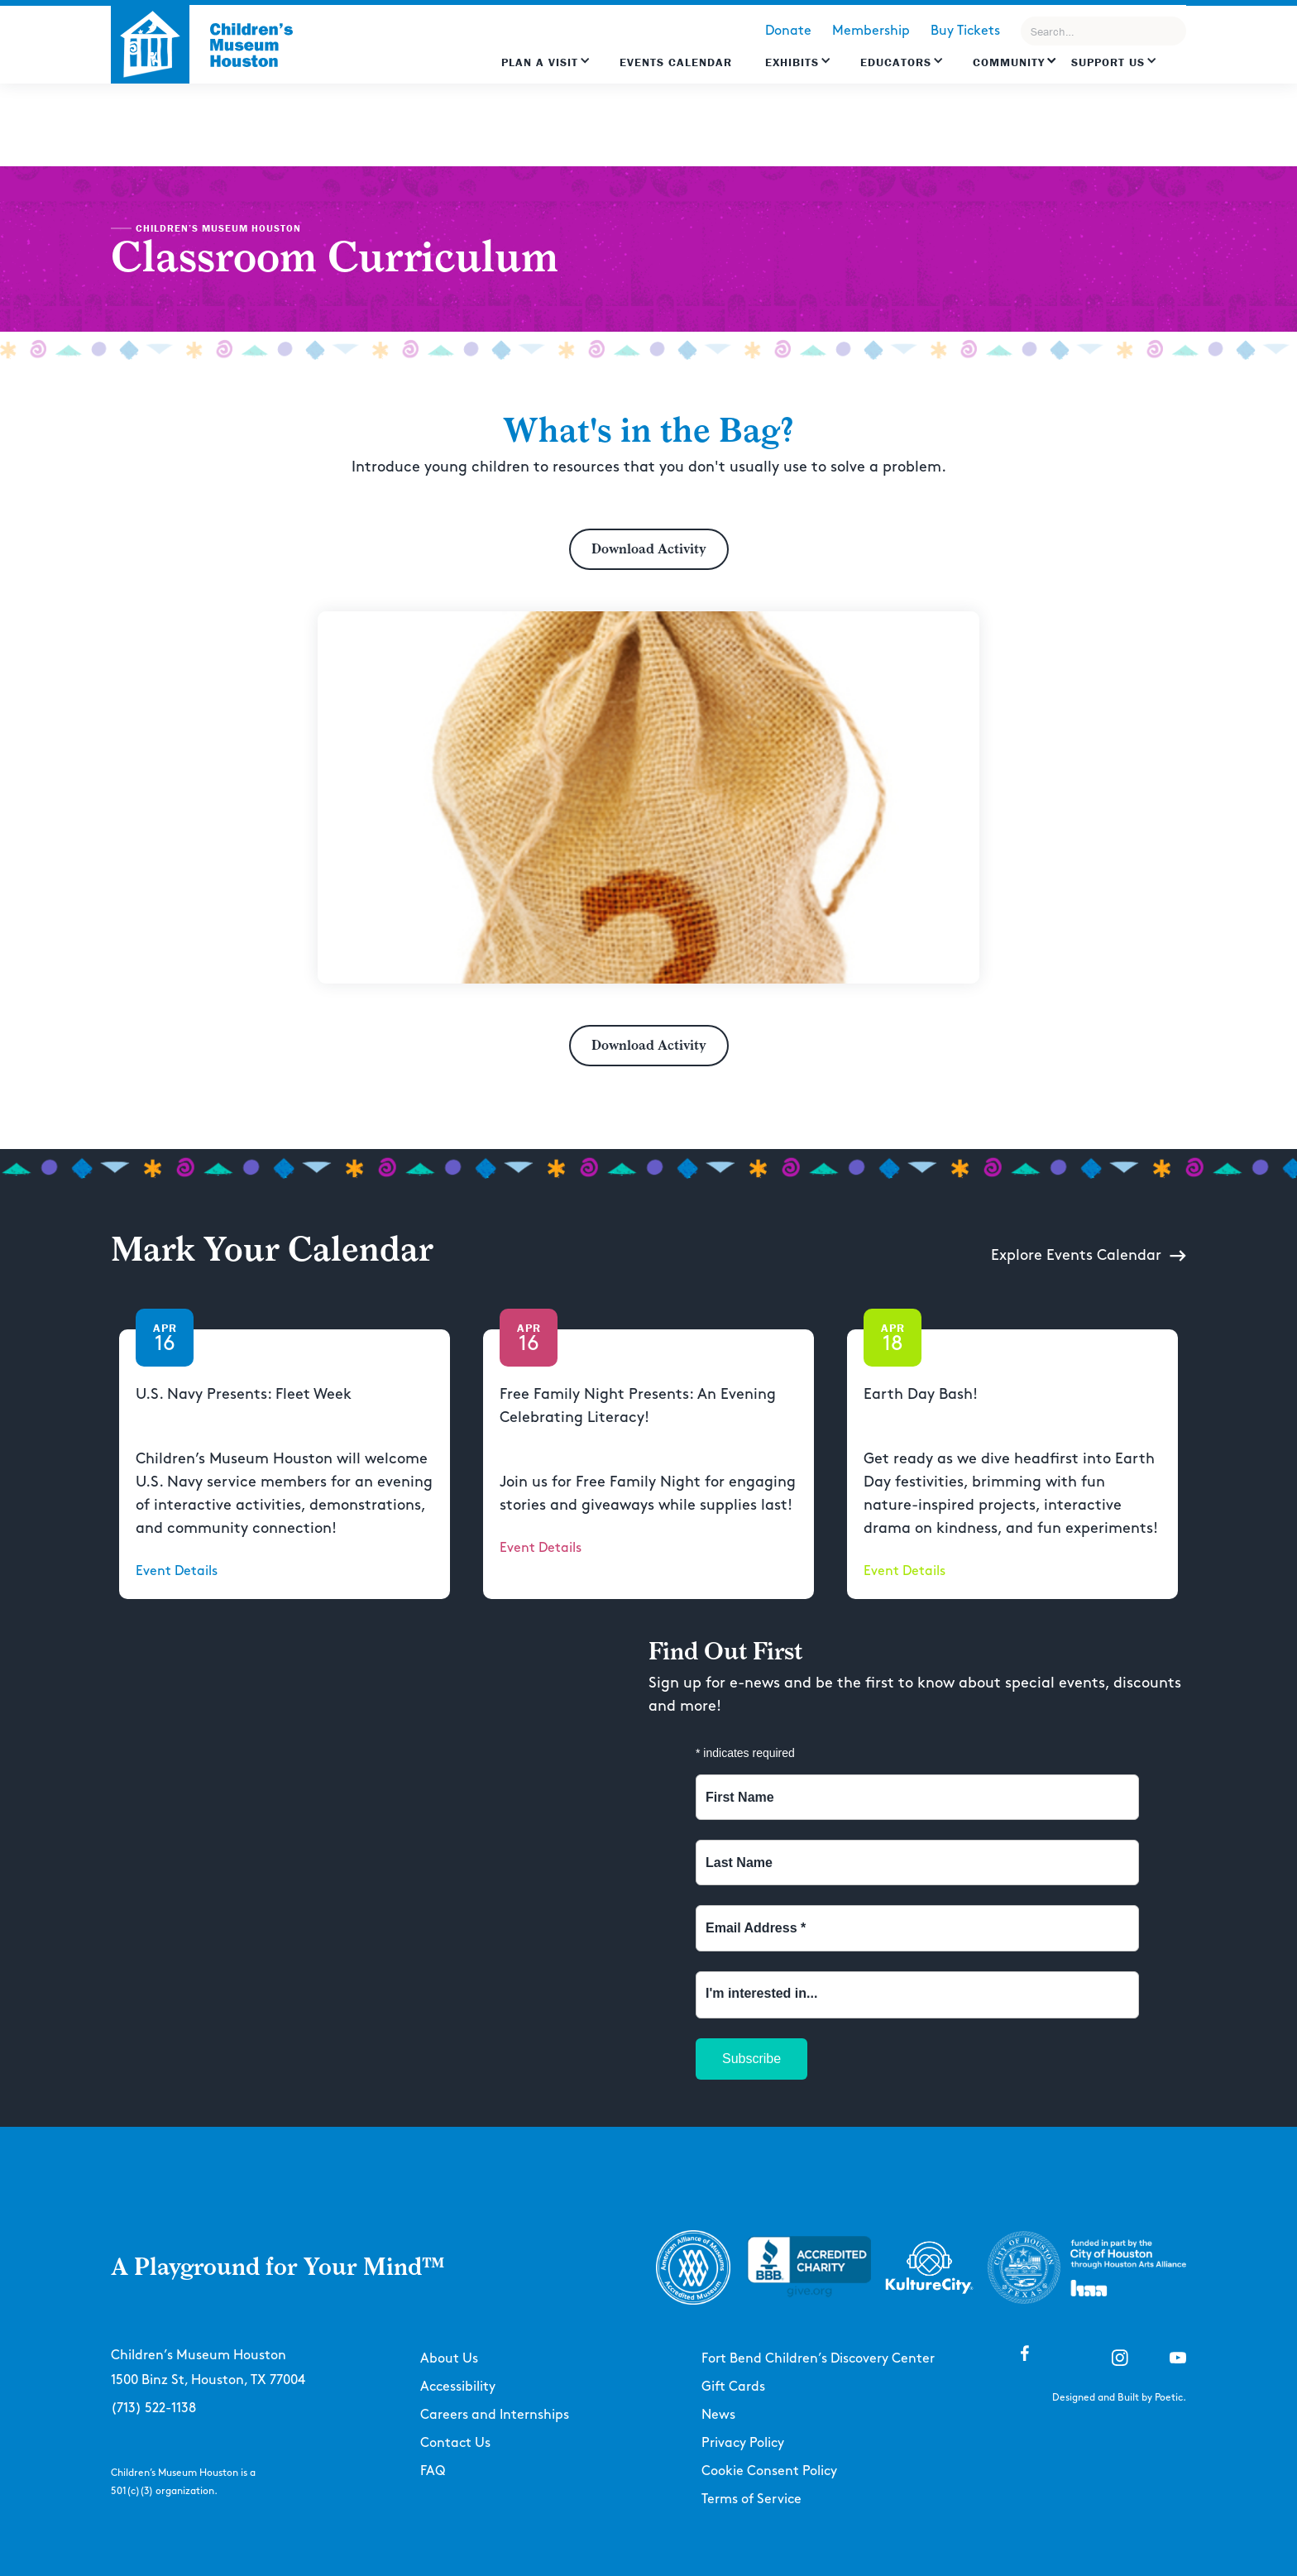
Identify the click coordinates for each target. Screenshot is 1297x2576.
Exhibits (792, 62)
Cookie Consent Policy (769, 2471)
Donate (788, 31)
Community (1009, 62)
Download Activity (648, 549)
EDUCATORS (895, 62)
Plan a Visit (539, 62)
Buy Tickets (965, 31)
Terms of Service (751, 2499)
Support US (1108, 62)
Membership (871, 31)
